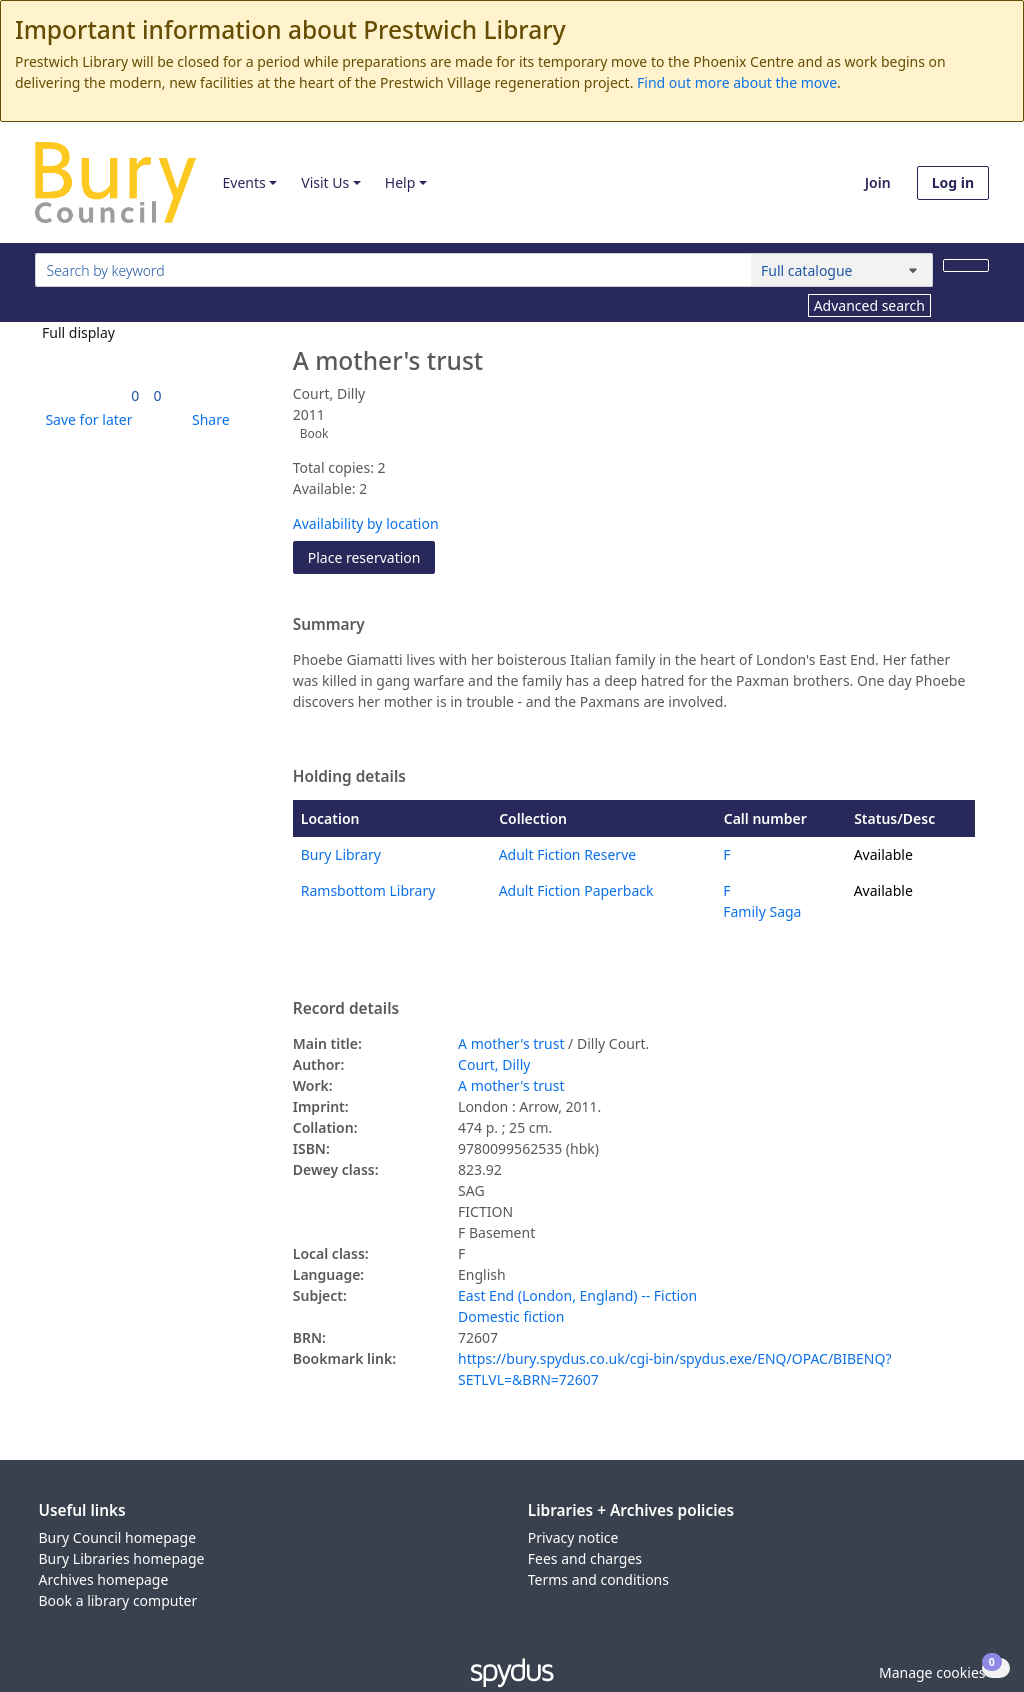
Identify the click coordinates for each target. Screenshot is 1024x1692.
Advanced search (869, 305)
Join (878, 182)
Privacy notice (573, 1537)
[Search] (966, 265)
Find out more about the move (737, 82)
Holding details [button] (349, 777)
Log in (953, 182)
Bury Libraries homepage (122, 1558)
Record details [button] (346, 1009)
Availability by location (366, 523)
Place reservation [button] (372, 556)
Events (243, 182)
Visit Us (325, 182)
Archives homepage (104, 1579)
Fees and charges (585, 1558)
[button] (85, 419)
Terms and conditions (598, 1579)
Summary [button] (329, 625)
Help (400, 182)
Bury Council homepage (118, 1537)
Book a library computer (118, 1600)
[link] (135, 395)
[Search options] (842, 270)
